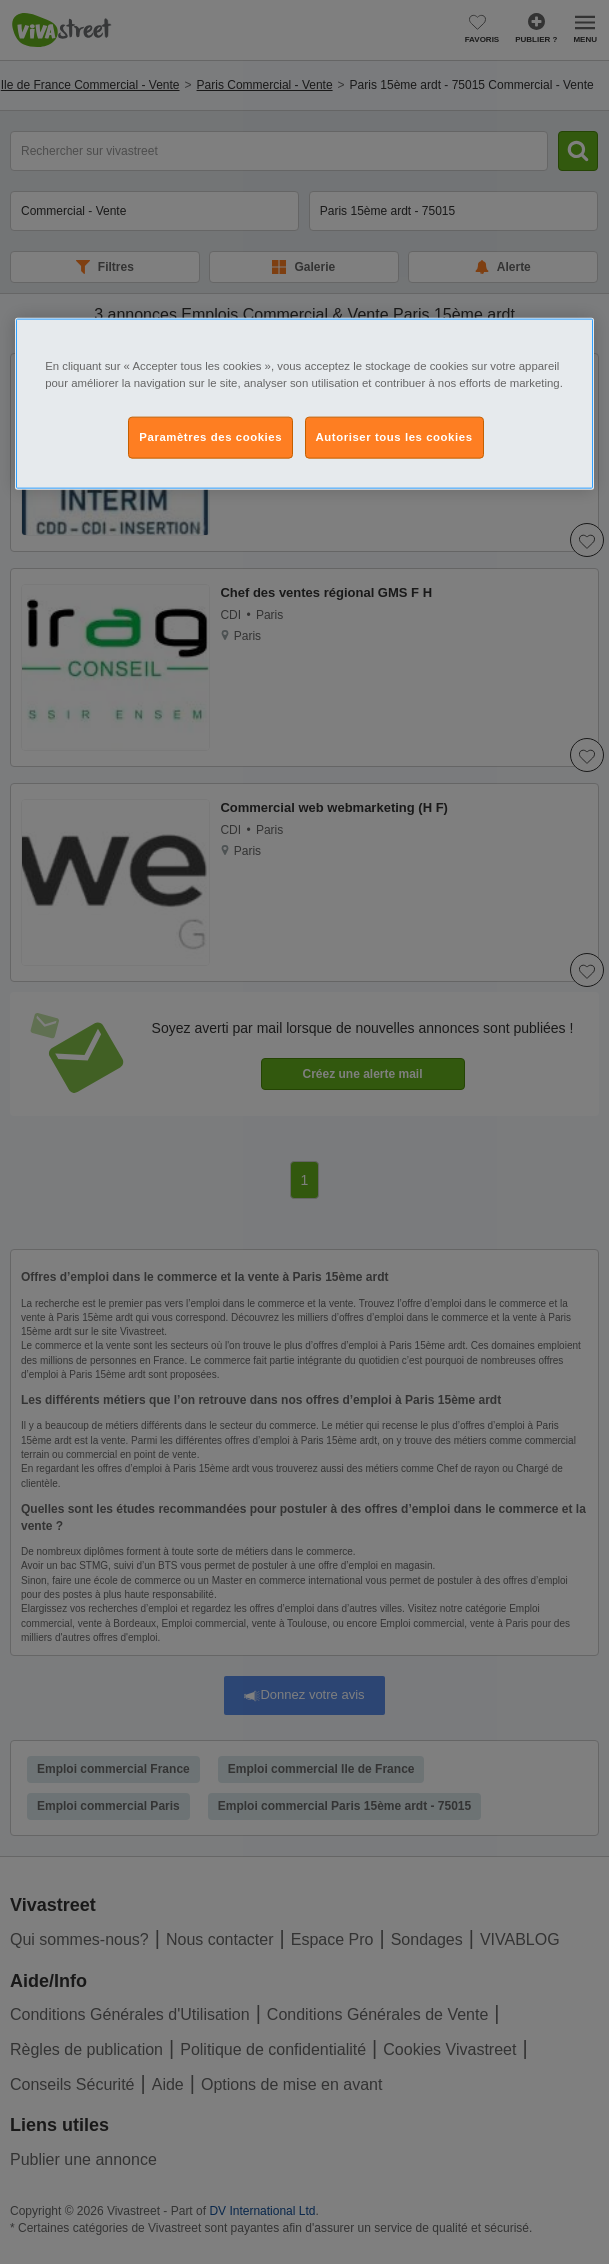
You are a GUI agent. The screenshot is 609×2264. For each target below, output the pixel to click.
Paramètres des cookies (210, 436)
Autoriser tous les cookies (394, 436)
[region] (304, 403)
